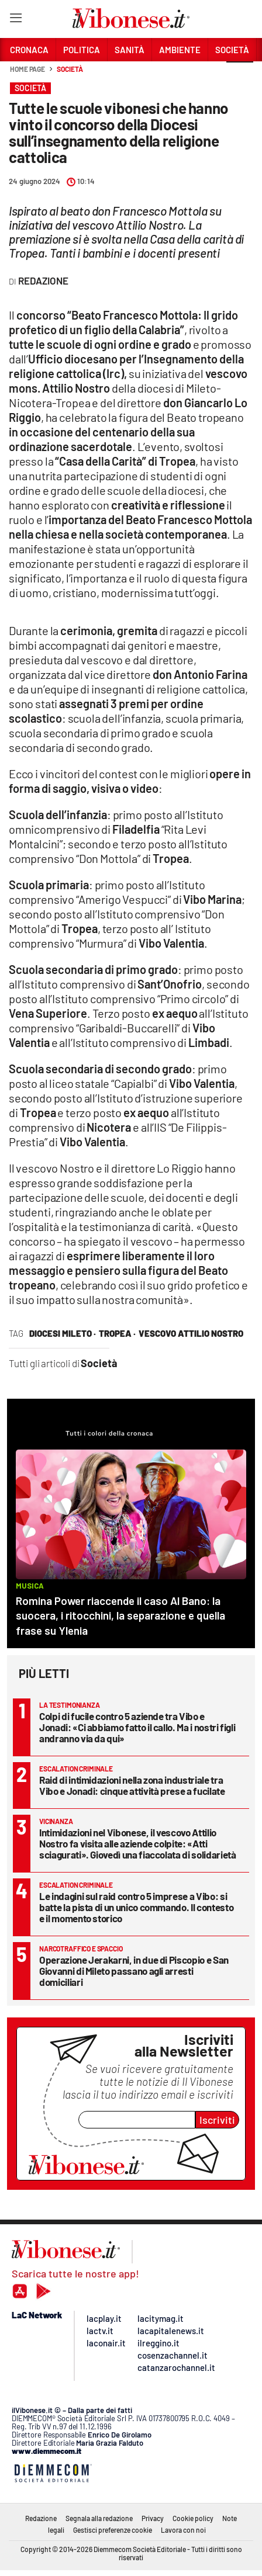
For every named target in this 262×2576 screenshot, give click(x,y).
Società (69, 69)
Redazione (41, 2518)
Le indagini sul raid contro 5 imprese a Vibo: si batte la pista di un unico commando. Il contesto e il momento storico (136, 1907)
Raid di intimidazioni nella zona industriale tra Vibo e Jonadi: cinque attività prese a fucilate (132, 1785)
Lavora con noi (183, 2530)
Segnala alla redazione (99, 2518)
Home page (27, 69)
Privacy (153, 2518)
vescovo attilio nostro (191, 1333)
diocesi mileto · (62, 1333)
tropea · (117, 1333)
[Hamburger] (15, 20)
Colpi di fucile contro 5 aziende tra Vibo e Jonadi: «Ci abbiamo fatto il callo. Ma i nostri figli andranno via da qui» (137, 1727)
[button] (239, 75)
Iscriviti (217, 2119)
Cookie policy (193, 2518)
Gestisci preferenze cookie (112, 2530)
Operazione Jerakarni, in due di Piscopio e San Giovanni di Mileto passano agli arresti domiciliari (134, 1971)
